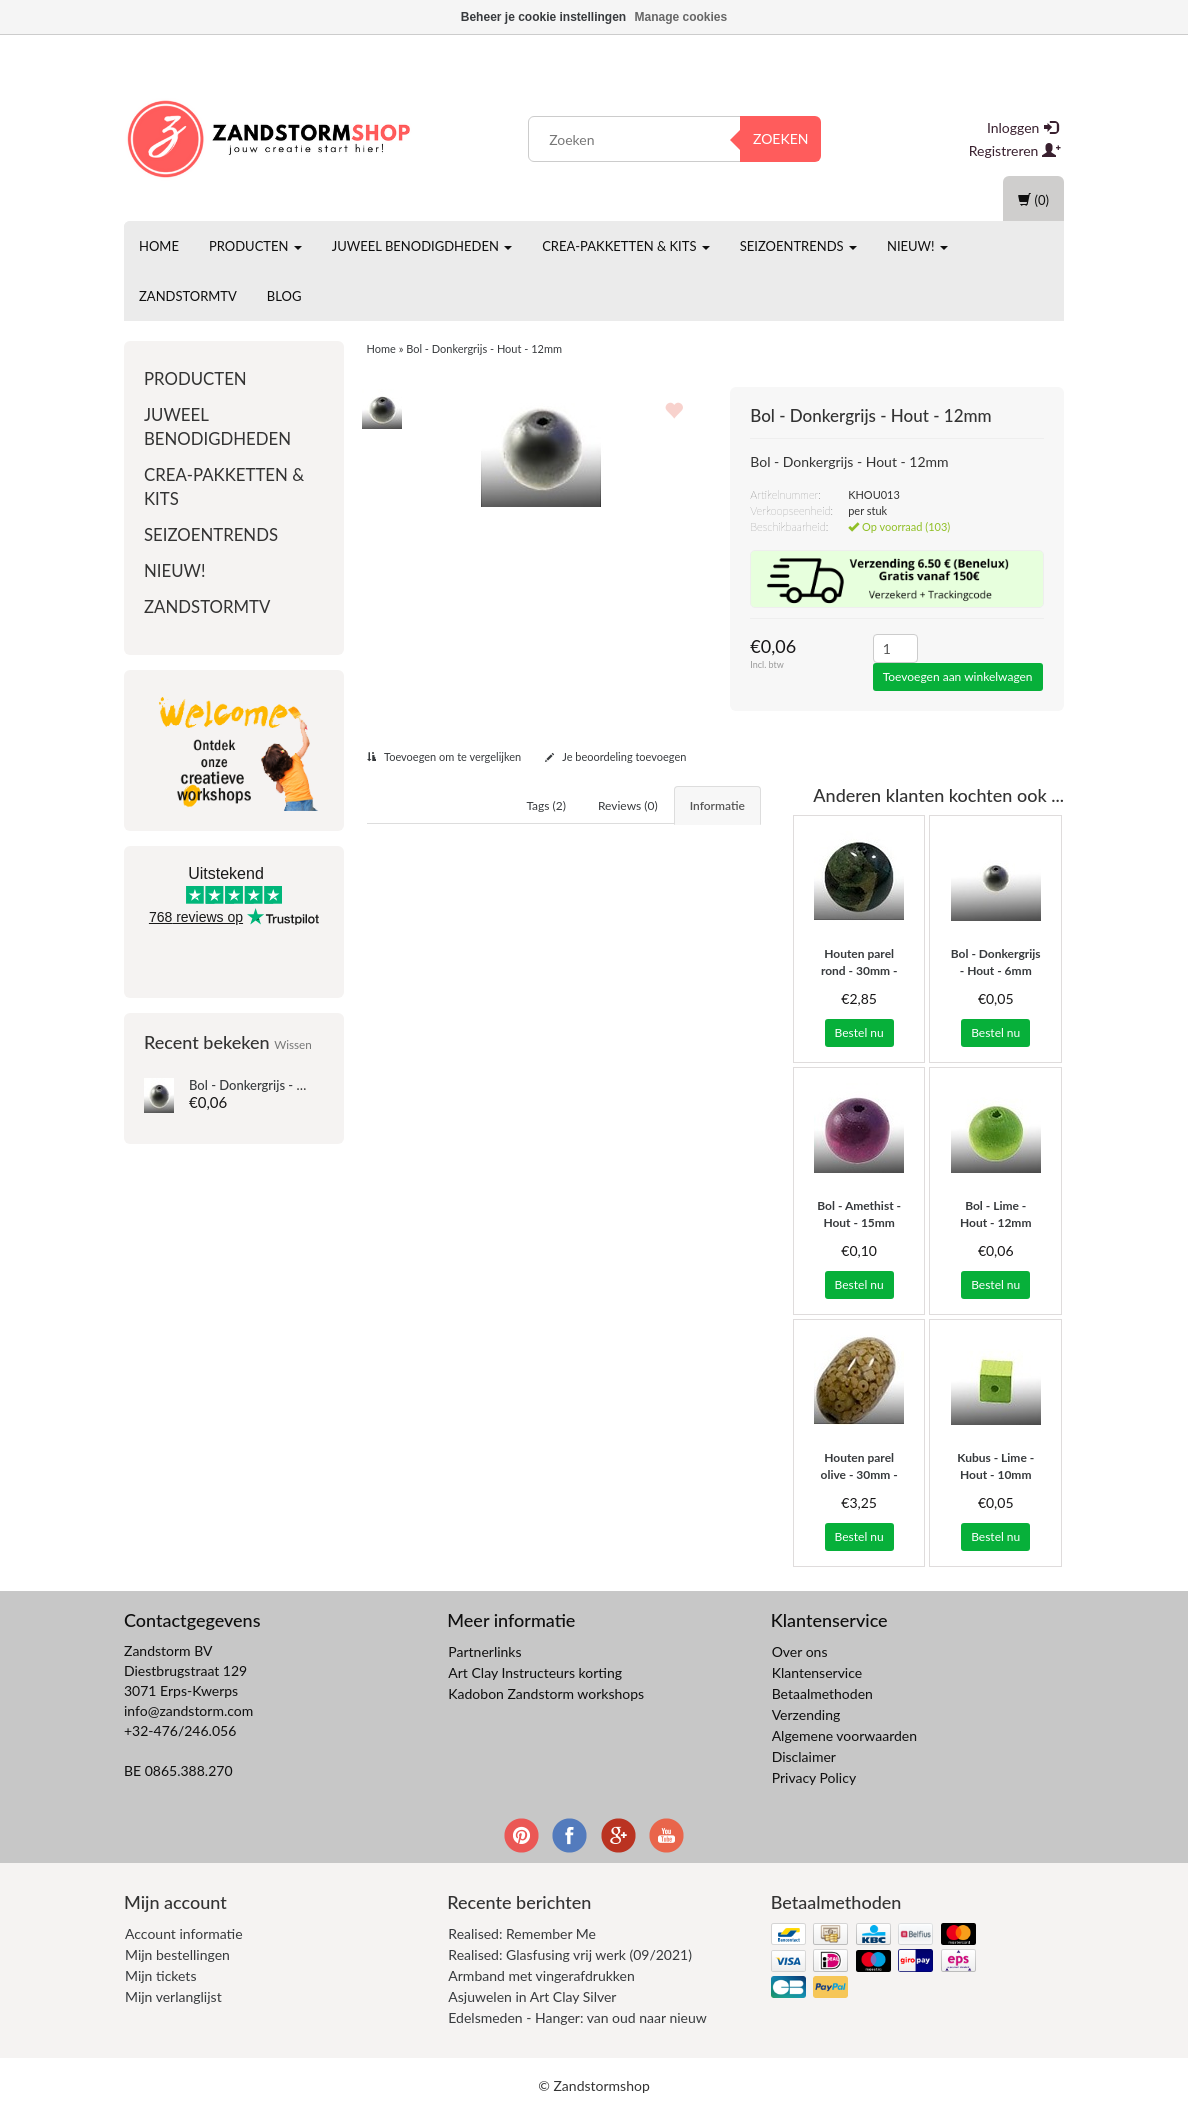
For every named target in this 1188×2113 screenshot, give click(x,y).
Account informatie (184, 1933)
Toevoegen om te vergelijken (444, 756)
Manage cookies (681, 17)
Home (159, 246)
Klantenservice (817, 1672)
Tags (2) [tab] (546, 805)
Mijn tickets (160, 1975)
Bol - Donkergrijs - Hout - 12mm (281, 1085)
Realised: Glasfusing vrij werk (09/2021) (570, 1954)
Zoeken (781, 138)
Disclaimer (804, 1756)
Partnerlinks (484, 1651)
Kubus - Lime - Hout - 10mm (995, 1466)
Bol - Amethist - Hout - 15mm (859, 1214)
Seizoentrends (798, 246)
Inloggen (1022, 127)
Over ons (800, 1651)
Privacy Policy (814, 1777)
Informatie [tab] (717, 805)
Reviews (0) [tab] (628, 805)
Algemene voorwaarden (844, 1735)
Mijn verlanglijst (173, 1996)
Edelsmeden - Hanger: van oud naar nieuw (577, 2017)
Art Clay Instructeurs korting (535, 1672)
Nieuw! (917, 246)
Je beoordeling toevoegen (616, 756)
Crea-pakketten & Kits (626, 246)
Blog (284, 296)
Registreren (1015, 150)
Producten (255, 246)
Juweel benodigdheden (422, 246)
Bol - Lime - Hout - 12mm (996, 1214)
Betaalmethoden (822, 1693)
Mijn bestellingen (177, 1954)
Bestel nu (859, 1032)
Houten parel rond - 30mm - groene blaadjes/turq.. (859, 978)
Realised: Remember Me (522, 1933)
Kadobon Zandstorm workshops (546, 1693)
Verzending (806, 1714)
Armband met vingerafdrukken (541, 1975)
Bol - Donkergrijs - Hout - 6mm (996, 962)
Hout (442, 953)
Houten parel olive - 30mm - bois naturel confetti (859, 1482)
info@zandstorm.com (188, 1710)
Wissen (293, 1044)
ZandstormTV (188, 296)
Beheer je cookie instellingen (543, 17)
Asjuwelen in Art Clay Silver (532, 1996)
